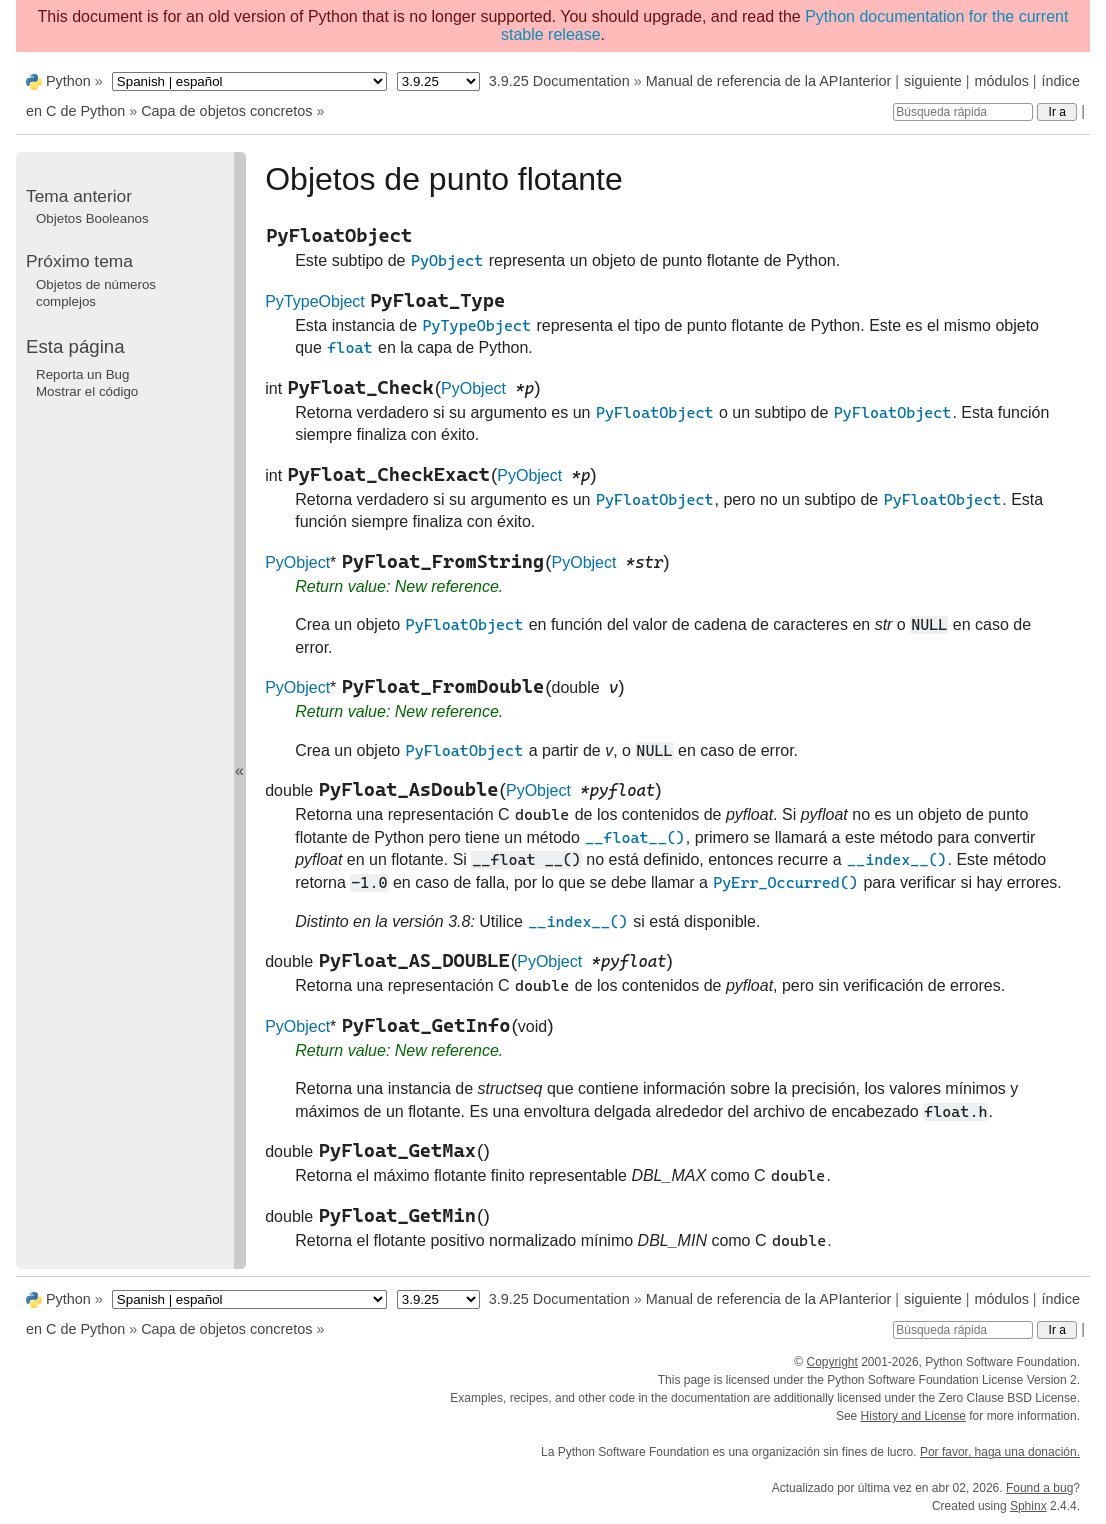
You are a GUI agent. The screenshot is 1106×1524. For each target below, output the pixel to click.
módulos (1001, 81)
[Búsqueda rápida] (963, 112)
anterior (867, 81)
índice (1061, 81)
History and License (913, 1416)
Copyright (831, 1362)
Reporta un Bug (82, 374)
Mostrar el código (87, 391)
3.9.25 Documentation (559, 81)
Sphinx (1028, 1506)
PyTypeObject (315, 301)
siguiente (933, 81)
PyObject (473, 388)
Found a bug (1039, 1488)
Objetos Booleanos (92, 218)
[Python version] (438, 81)
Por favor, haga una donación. (1000, 1452)
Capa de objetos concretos (226, 111)
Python (68, 81)
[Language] (249, 81)
